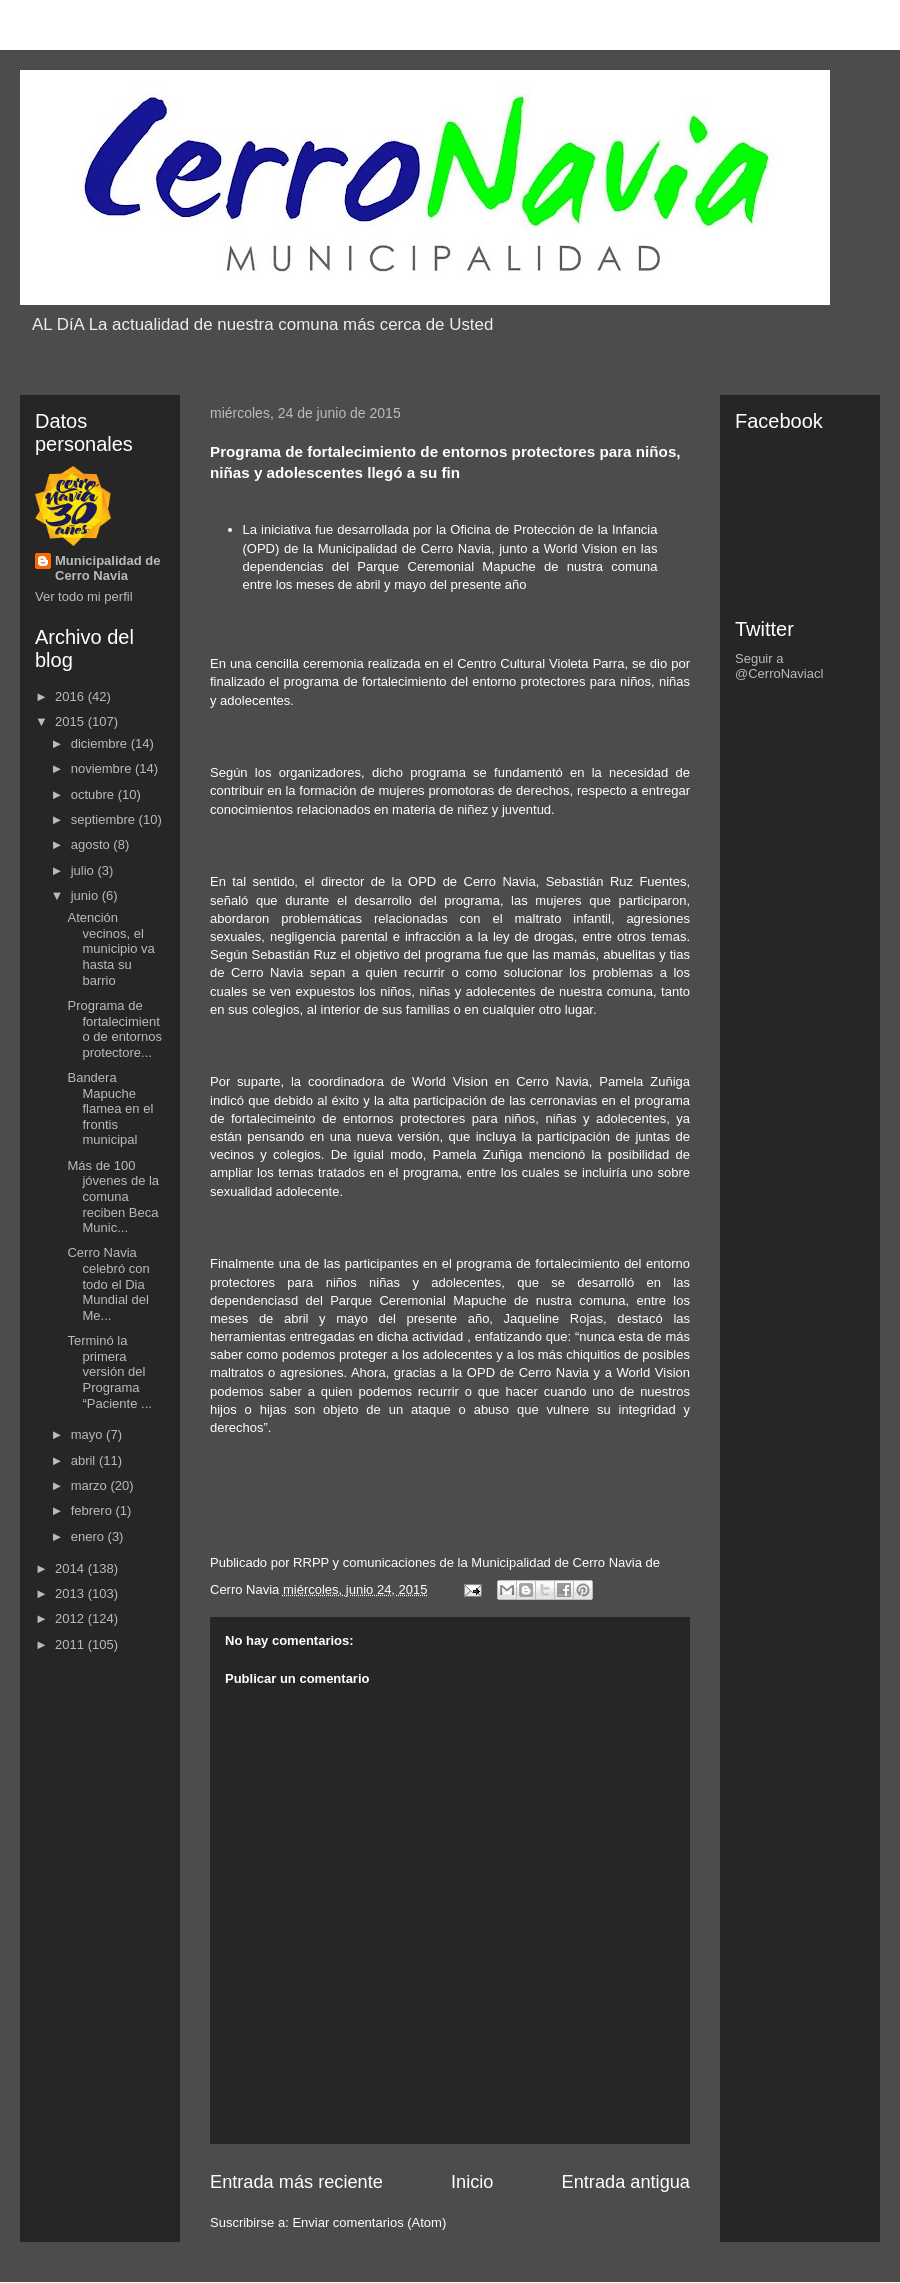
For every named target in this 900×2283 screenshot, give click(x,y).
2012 (71, 1618)
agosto (92, 844)
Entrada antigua (626, 2182)
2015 (71, 721)
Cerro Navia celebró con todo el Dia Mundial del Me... (108, 1283)
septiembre (105, 819)
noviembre (103, 768)
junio (86, 895)
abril (85, 1460)
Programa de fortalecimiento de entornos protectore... (114, 1029)
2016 (71, 696)
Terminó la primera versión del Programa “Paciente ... (109, 1371)
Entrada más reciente (296, 2182)
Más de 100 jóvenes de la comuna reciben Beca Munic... (113, 1196)
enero (89, 1536)
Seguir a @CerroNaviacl (779, 666)
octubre (94, 794)
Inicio (472, 2182)
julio (84, 870)
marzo (91, 1485)
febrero (93, 1510)
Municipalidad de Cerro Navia (107, 568)
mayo (88, 1434)
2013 (71, 1593)
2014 (71, 1568)
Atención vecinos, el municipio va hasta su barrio (110, 948)
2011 (71, 1644)
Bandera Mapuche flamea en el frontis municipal (110, 1108)
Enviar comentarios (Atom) (369, 2222)
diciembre (101, 743)
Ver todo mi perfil (84, 596)
